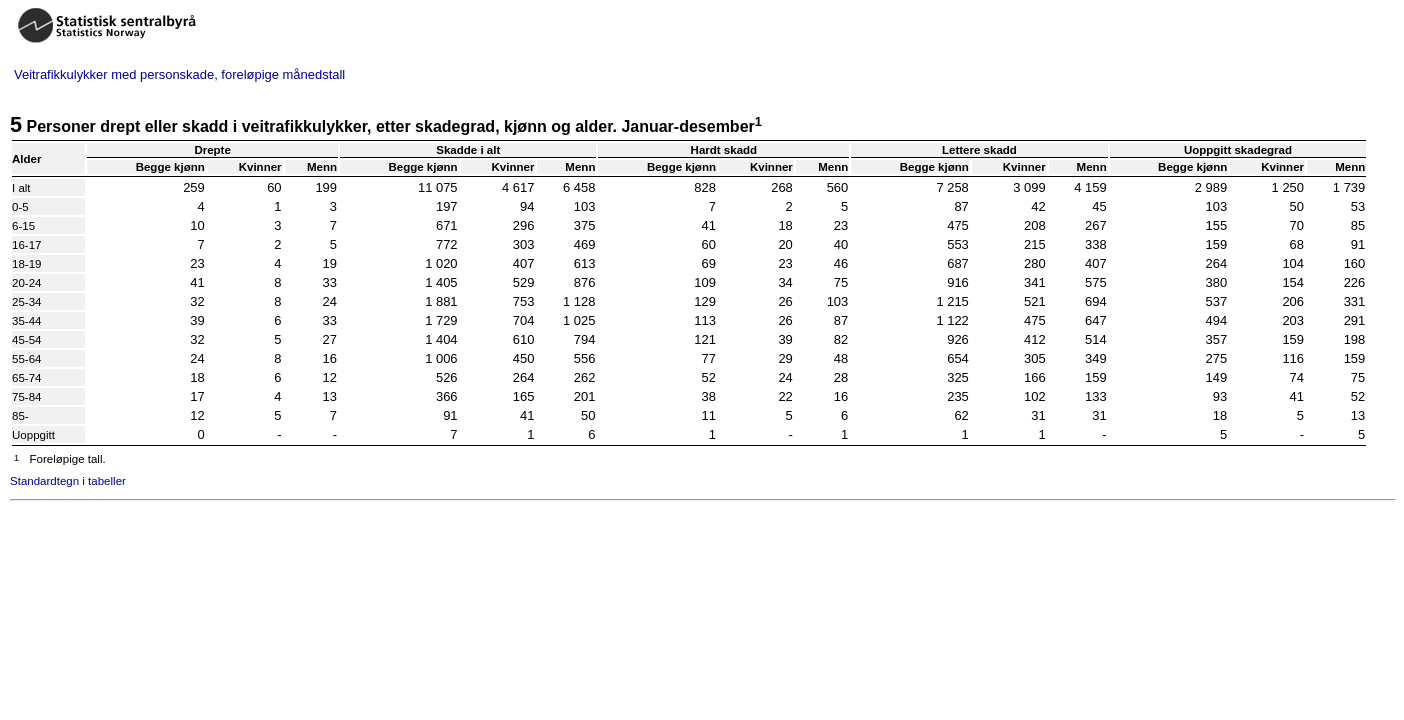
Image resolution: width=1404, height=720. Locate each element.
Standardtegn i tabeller (68, 481)
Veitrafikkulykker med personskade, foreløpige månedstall (179, 74)
